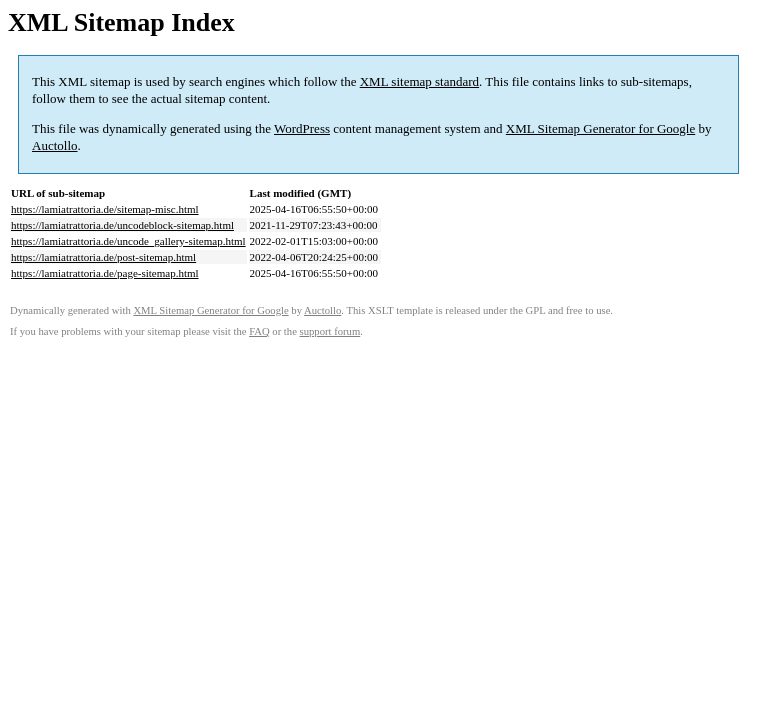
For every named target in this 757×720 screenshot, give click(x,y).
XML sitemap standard (419, 81)
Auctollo (55, 145)
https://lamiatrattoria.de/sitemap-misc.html (105, 209)
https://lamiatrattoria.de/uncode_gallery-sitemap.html (128, 241)
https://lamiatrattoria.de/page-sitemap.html (105, 273)
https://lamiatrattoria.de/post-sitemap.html (103, 257)
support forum (330, 331)
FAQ (259, 331)
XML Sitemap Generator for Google (600, 128)
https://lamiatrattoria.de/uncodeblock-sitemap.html (122, 225)
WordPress (302, 128)
